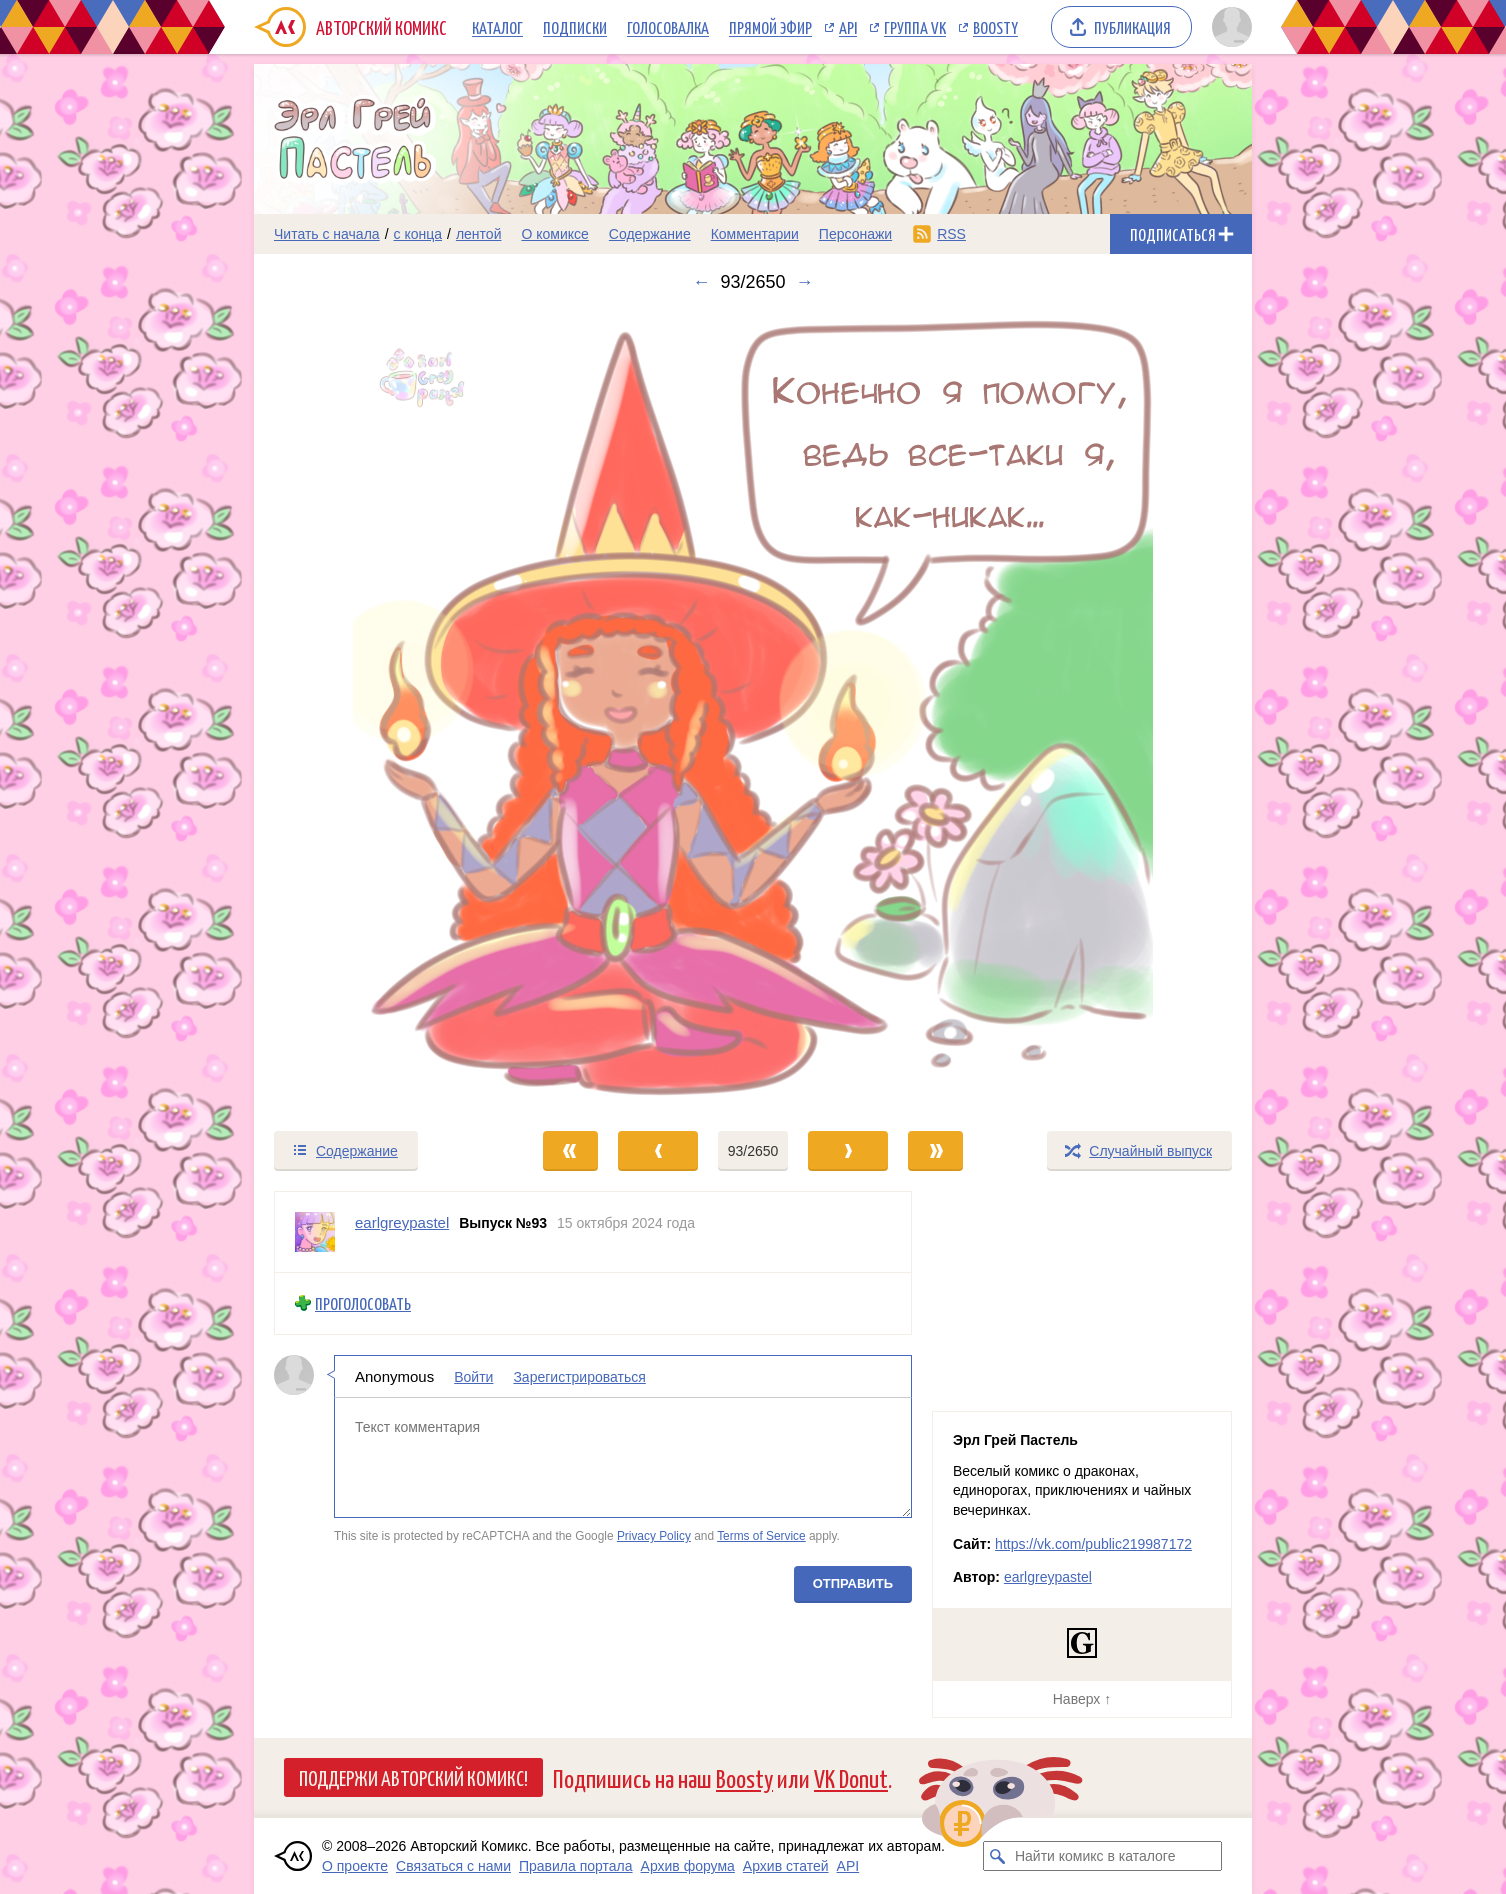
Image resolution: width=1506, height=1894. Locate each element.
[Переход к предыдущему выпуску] (379, 711)
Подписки (575, 27)
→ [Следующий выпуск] (805, 282)
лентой (479, 234)
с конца (418, 234)
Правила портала (576, 1866)
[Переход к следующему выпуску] (753, 711)
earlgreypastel (1048, 1577)
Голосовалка (668, 27)
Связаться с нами (453, 1866)
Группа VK (915, 27)
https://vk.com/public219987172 (1093, 1544)
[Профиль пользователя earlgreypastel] (315, 1232)
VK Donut (851, 1777)
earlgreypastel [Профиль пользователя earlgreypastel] (402, 1222)
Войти (473, 1376)
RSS (951, 234)
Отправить (853, 1582)
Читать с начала (327, 234)
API (848, 27)
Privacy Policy (654, 1536)
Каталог (497, 27)
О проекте (355, 1866)
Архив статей (786, 1866)
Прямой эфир (770, 27)
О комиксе (554, 234)
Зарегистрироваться (579, 1376)
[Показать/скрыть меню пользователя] (1228, 27)
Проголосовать (363, 1303)
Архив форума (688, 1866)
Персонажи (855, 234)
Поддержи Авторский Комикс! (413, 1777)
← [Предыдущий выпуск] (701, 282)
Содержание (650, 234)
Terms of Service (761, 1536)
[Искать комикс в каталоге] (998, 1856)
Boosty (995, 27)
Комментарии (755, 234)
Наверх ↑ (1082, 1699)
